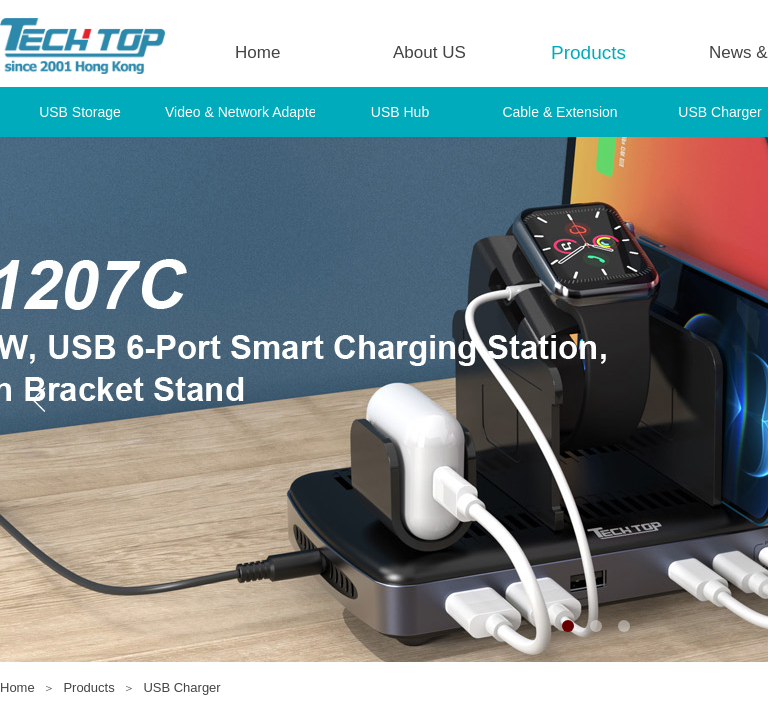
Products (588, 52)
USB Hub (400, 112)
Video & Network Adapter (240, 112)
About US (429, 52)
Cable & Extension (559, 112)
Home (257, 52)
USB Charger (181, 687)
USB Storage (80, 112)
